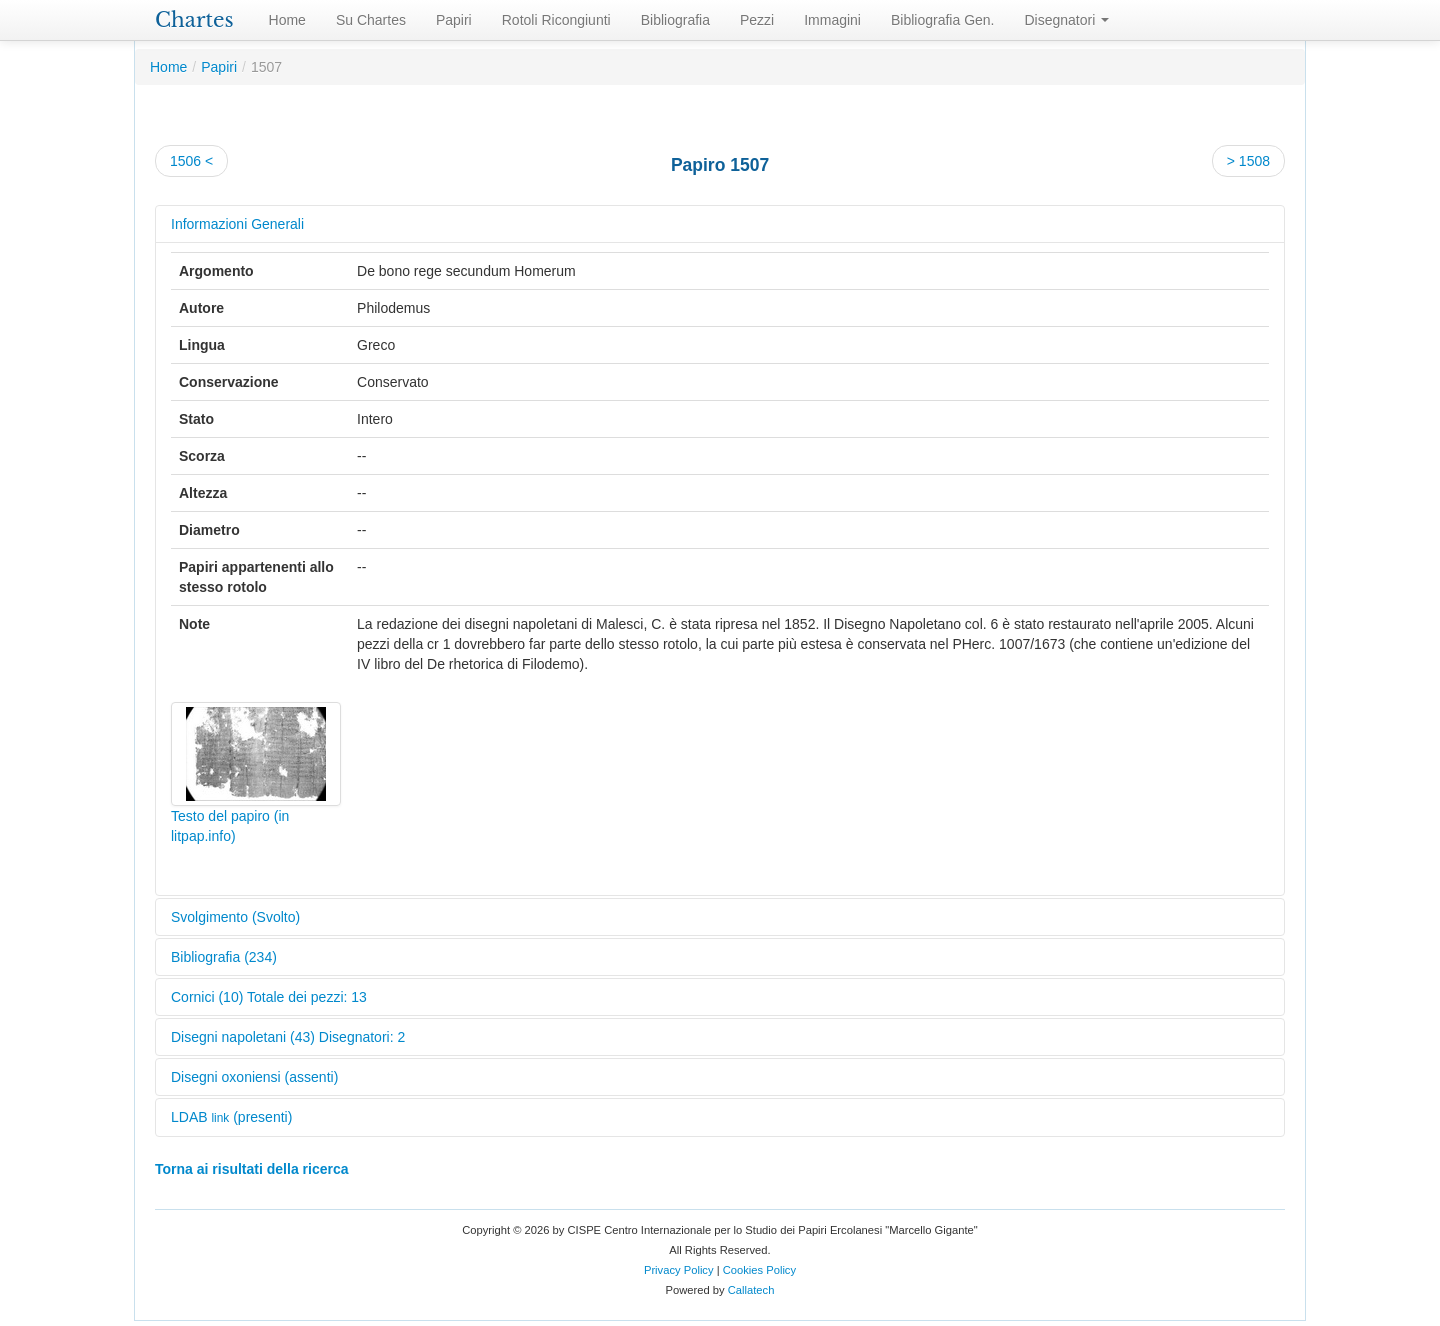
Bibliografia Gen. (943, 20)
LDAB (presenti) (231, 1117)
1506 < (191, 161)
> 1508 (1248, 161)
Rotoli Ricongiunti (556, 20)
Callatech (751, 1290)
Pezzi (757, 20)
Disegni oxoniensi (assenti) (254, 1077)
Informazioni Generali (237, 224)
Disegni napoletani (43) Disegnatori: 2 (288, 1037)
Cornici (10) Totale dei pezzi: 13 (269, 997)
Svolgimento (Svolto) (235, 917)
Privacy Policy (679, 1270)
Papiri (454, 20)
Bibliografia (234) (224, 957)
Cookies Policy (759, 1270)
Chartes (194, 20)
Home (287, 20)
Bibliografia (675, 20)
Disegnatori (1067, 20)
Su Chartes (371, 20)
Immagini (832, 20)
